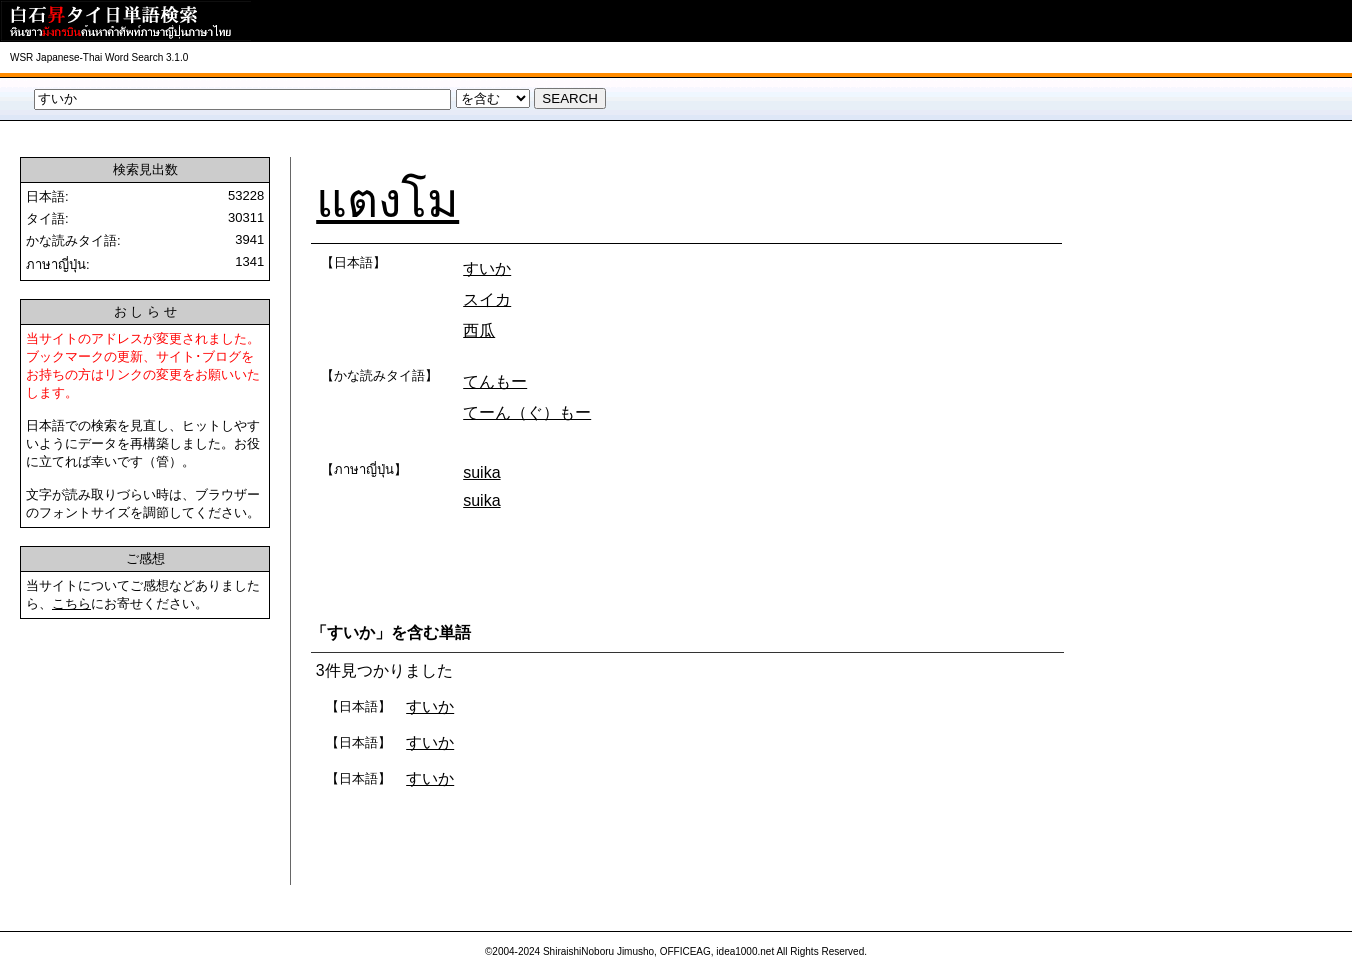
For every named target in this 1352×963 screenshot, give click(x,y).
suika (481, 472)
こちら (71, 603)
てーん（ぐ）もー (527, 412)
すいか (487, 268)
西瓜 (479, 330)
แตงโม (387, 200)
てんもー (495, 381)
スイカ (487, 299)
